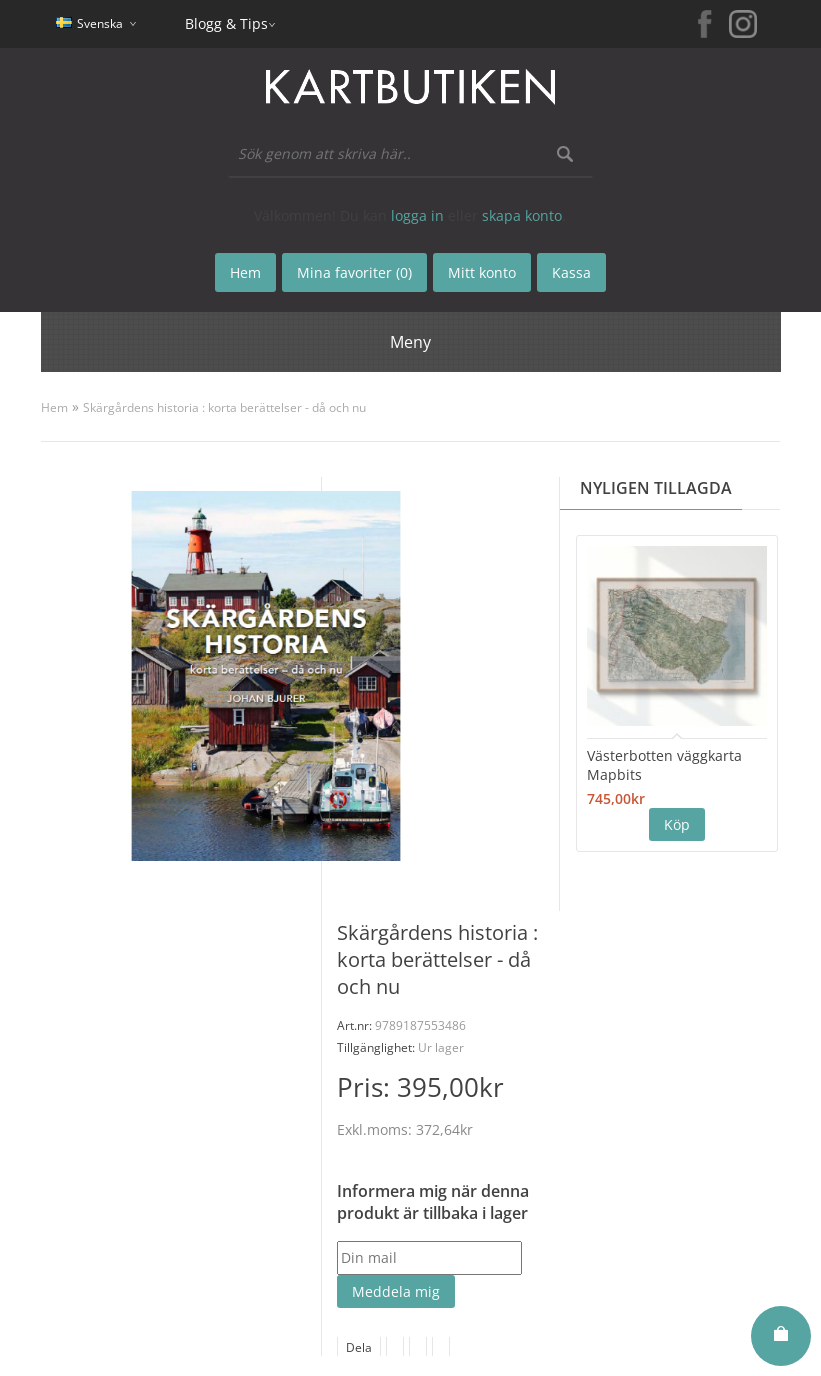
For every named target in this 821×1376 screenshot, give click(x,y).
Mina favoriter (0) (354, 272)
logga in (417, 215)
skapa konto (522, 215)
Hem (54, 407)
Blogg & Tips (226, 23)
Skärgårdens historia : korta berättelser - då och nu (224, 407)
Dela (359, 1347)
